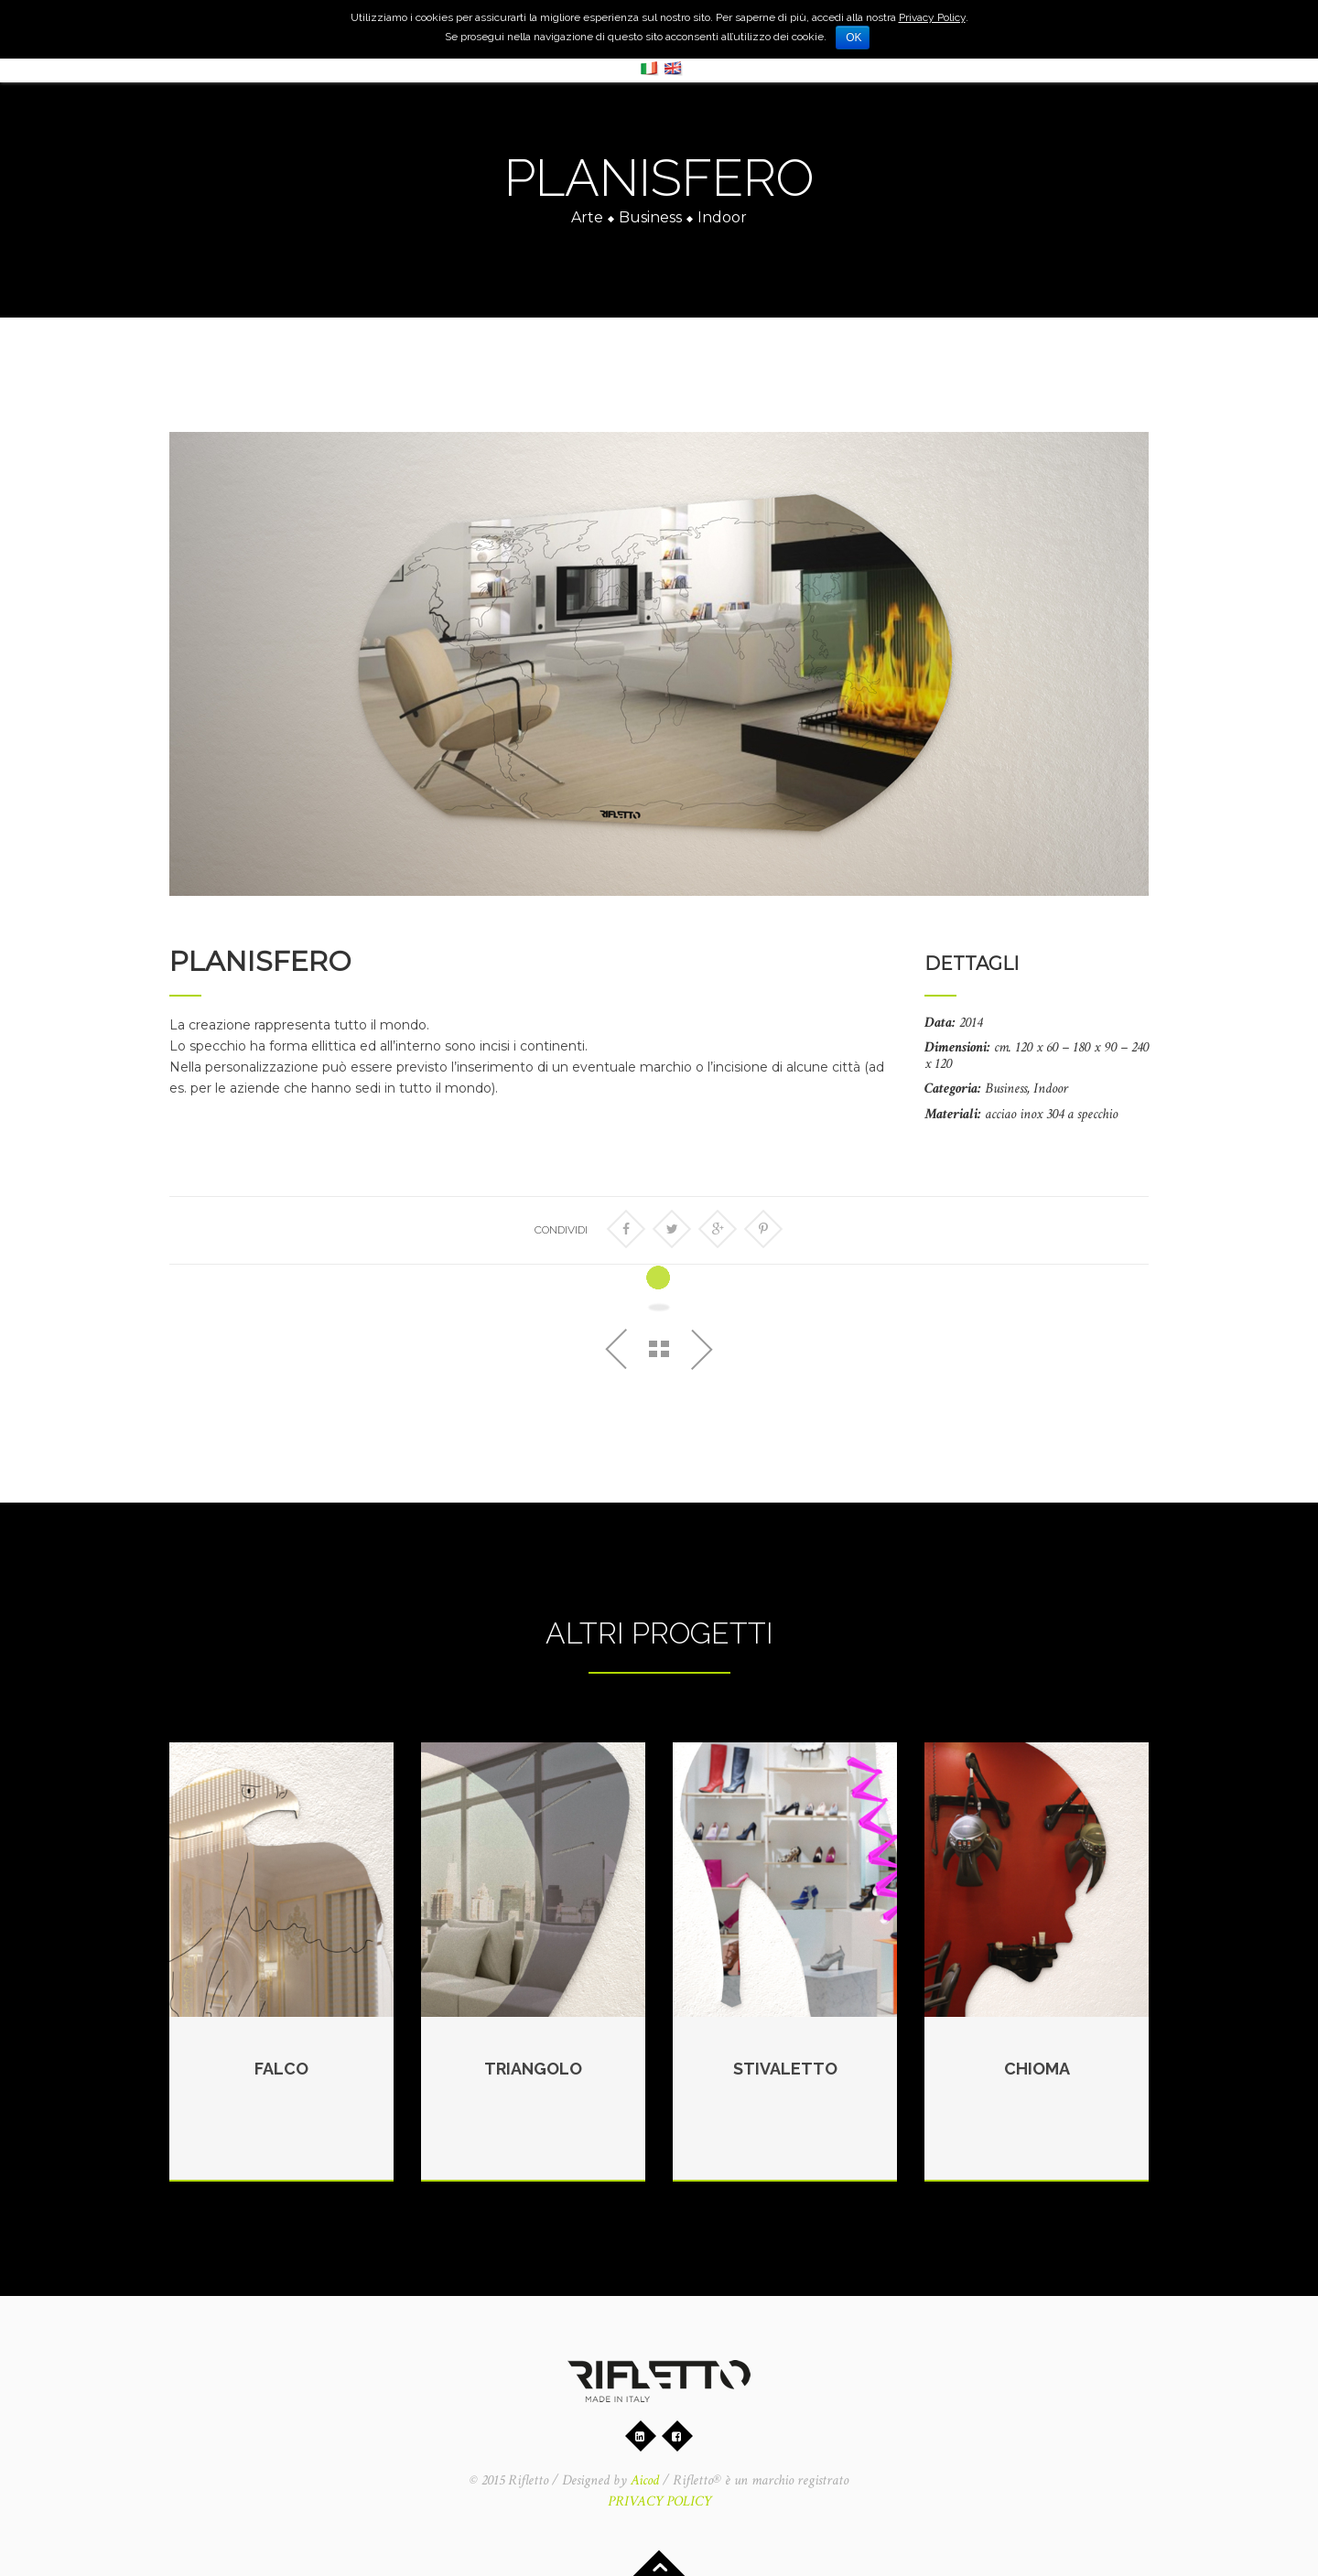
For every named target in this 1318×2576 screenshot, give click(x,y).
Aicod (645, 2480)
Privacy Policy (932, 17)
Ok (853, 37)
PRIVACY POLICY (659, 2501)
